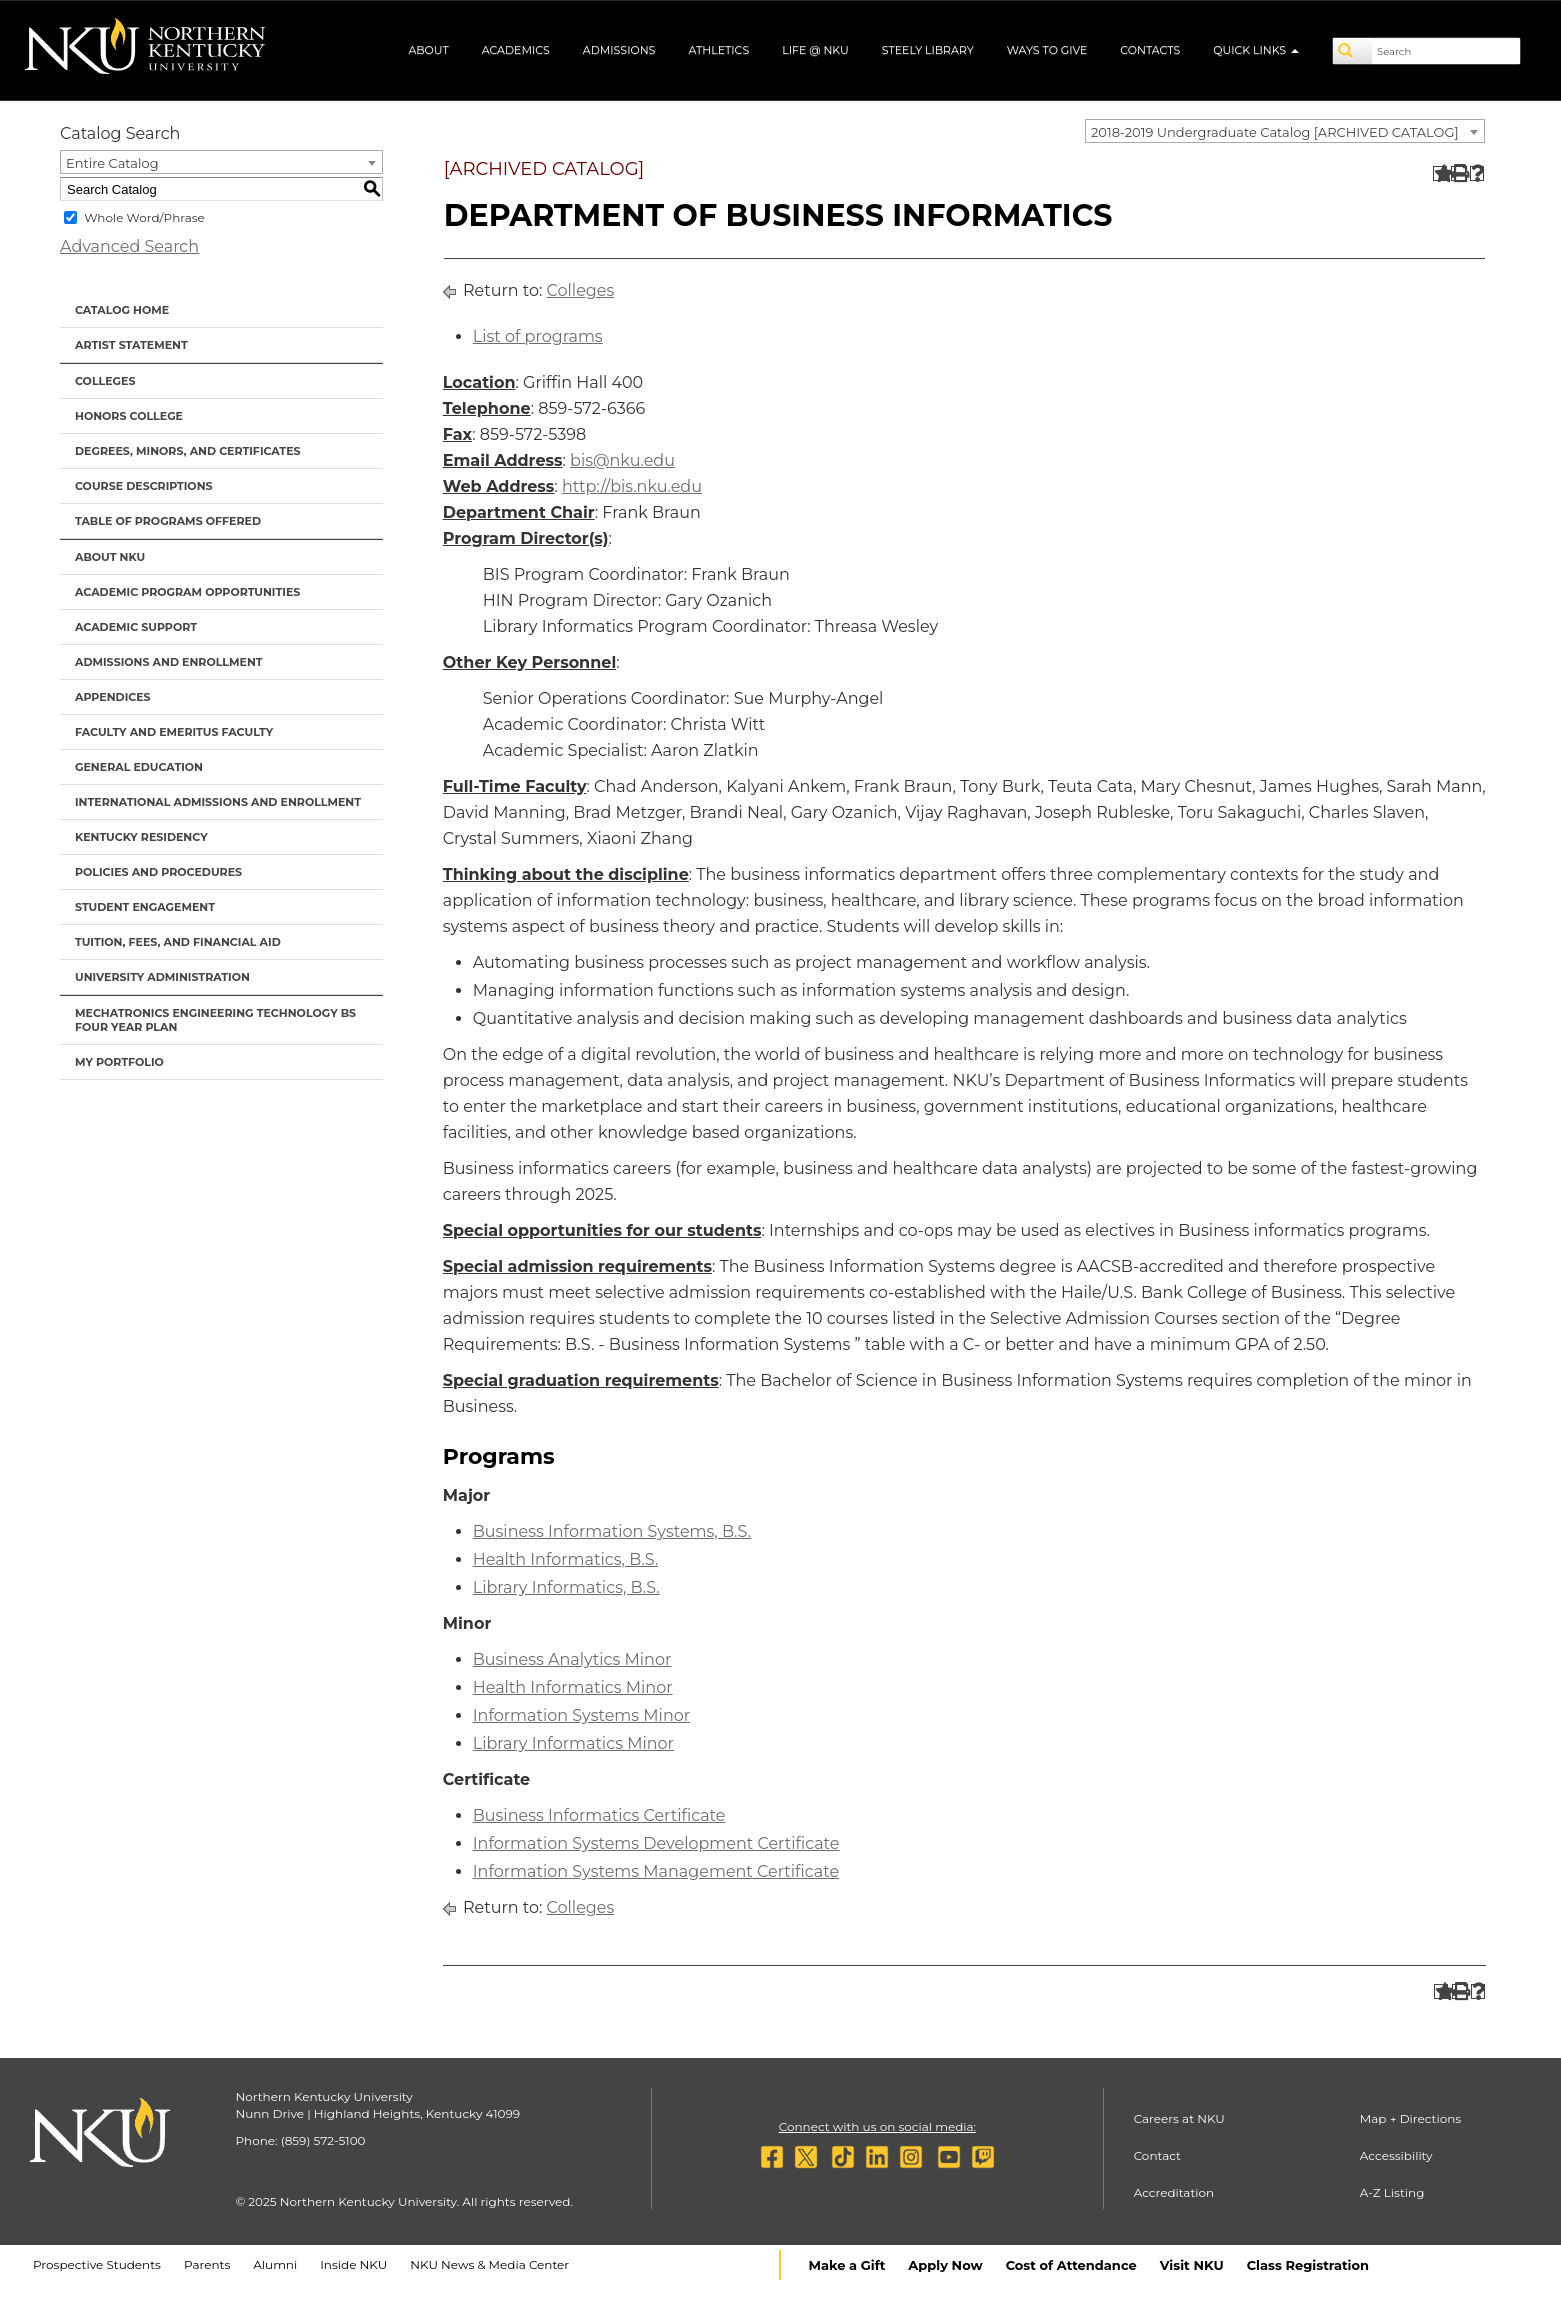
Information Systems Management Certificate (656, 1871)
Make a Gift (847, 2265)
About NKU (110, 557)
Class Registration (1308, 2265)
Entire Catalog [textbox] (112, 163)
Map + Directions (1410, 2118)
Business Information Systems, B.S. (612, 1531)
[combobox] (1285, 131)
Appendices (113, 697)
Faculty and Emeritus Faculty (174, 732)
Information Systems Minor (581, 1715)
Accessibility (1396, 2155)
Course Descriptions (144, 486)
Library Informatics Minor (573, 1743)
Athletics (718, 50)
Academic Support (136, 627)
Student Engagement (145, 907)
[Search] (1353, 51)
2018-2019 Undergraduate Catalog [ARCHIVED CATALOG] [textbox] (1275, 132)
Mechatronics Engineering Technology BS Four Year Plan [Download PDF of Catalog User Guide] (215, 1020)
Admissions (619, 50)
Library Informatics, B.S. (566, 1587)
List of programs (538, 336)
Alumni (275, 2264)
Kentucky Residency (141, 837)
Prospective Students (97, 2264)
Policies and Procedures (158, 872)
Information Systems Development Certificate (656, 1843)
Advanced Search (129, 246)
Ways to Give (1047, 50)
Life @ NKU (815, 50)
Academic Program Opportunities (187, 592)
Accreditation (1174, 2192)
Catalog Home (122, 310)
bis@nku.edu (622, 460)
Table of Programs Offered (168, 521)
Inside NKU (353, 2264)
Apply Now (945, 2265)
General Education (139, 767)
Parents (207, 2264)
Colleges (105, 381)
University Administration (162, 977)
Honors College (129, 416)
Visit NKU (1192, 2265)
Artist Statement (131, 345)
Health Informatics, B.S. (566, 1559)
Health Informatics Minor (573, 1687)
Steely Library (928, 50)
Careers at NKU (1179, 2118)
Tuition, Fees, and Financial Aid (178, 942)
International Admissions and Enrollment (218, 802)
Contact (1157, 2155)
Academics (516, 50)
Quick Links (1256, 50)
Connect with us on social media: (877, 2126)
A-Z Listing (1392, 2192)
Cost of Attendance (1071, 2265)
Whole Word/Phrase (144, 217)
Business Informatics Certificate (599, 1815)
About (428, 50)
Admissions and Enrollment (169, 662)
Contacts (1150, 50)
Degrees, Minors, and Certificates (188, 451)
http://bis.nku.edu (632, 486)
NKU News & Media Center (489, 2264)
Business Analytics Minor (572, 1659)
